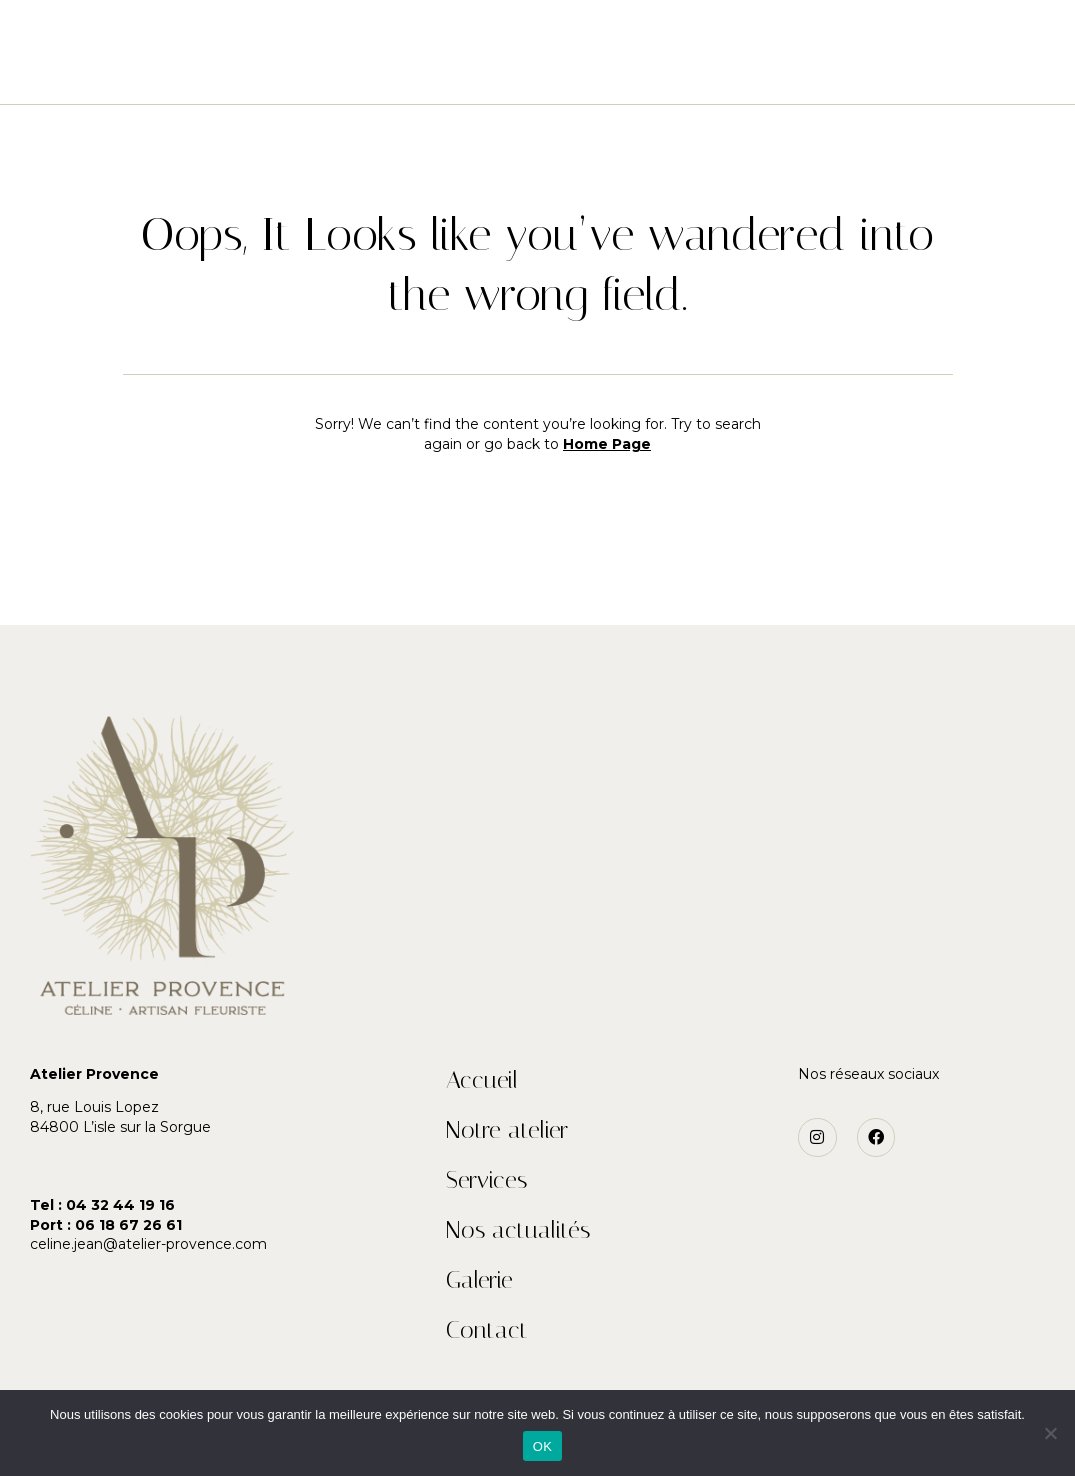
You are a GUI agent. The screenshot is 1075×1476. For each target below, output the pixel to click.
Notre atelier (360, 72)
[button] (73, 40)
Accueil (243, 72)
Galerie (727, 72)
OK (542, 1446)
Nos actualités (606, 72)
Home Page (607, 444)
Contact (822, 72)
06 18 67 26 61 (128, 1225)
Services (480, 72)
